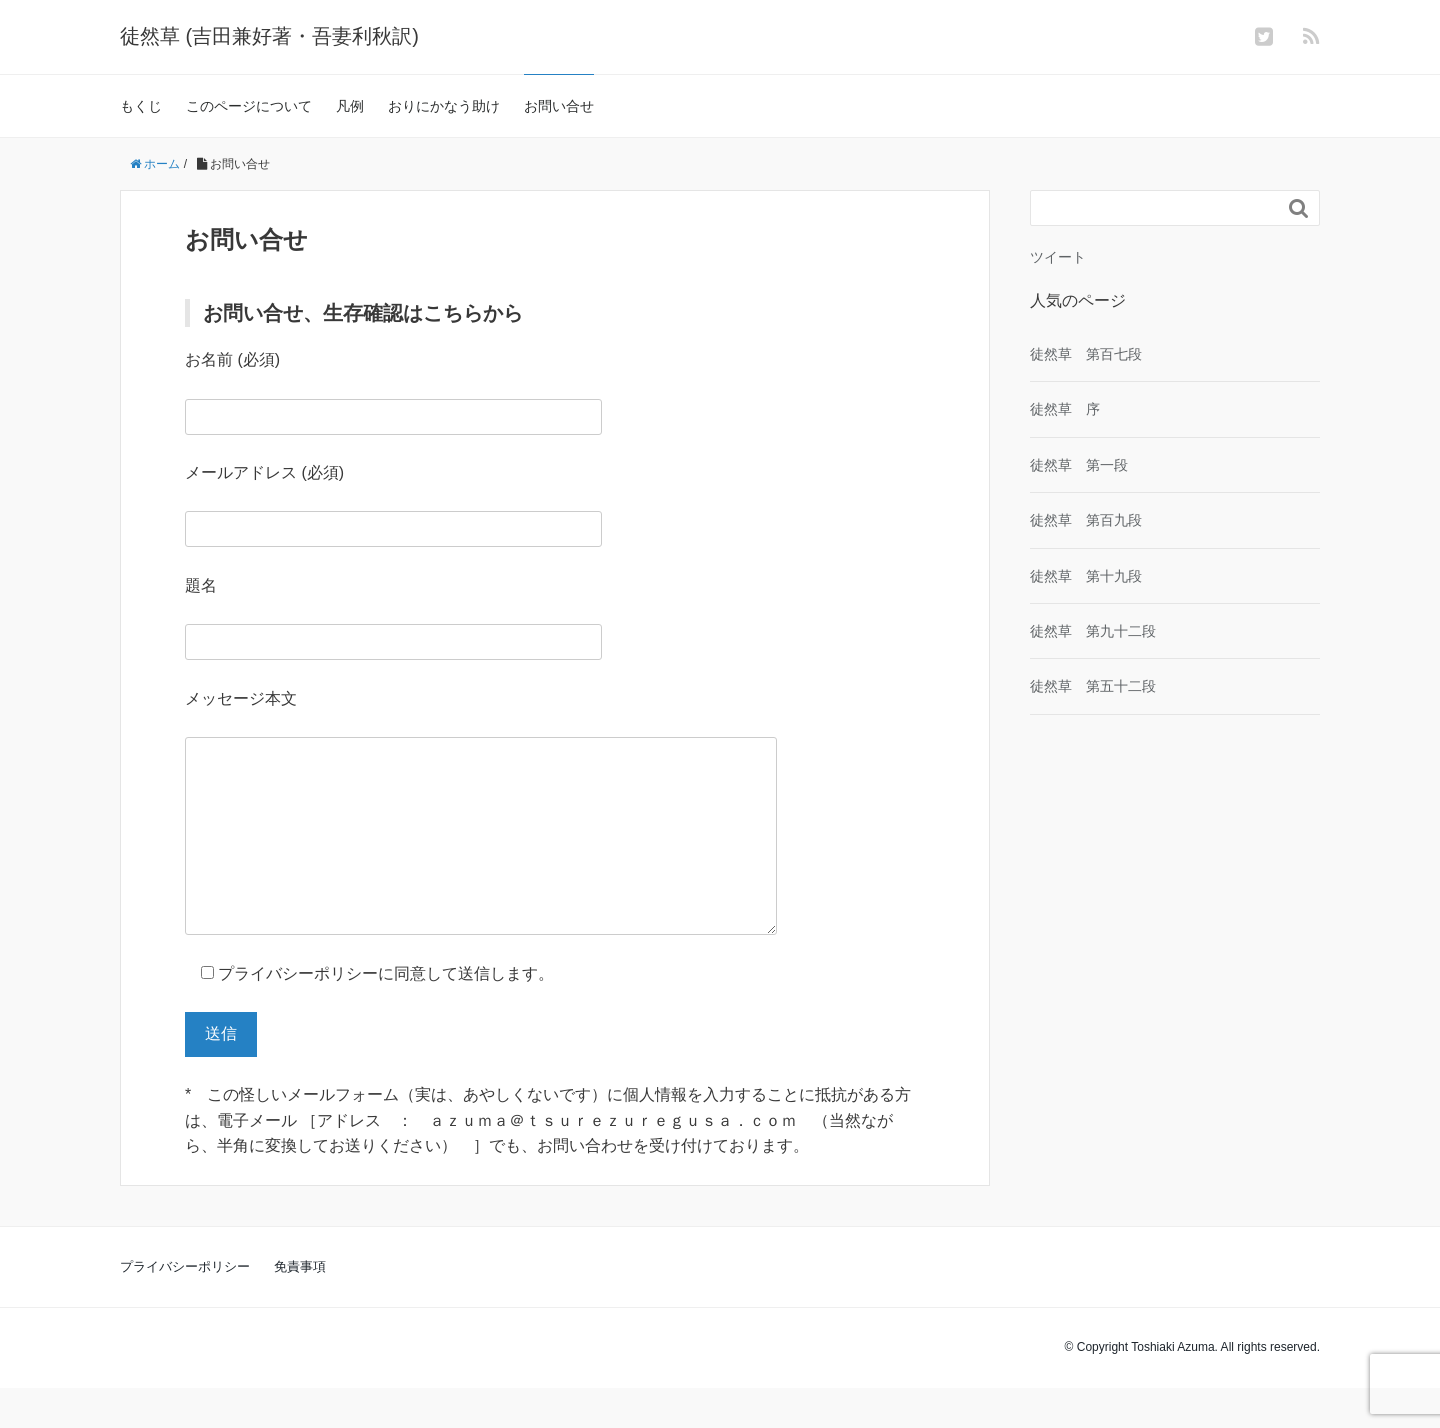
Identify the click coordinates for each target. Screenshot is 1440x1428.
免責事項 (300, 1306)
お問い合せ (559, 106)
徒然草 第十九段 (1086, 576)
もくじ (141, 106)
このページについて (249, 106)
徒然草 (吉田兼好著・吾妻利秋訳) (269, 36)
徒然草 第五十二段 (1093, 686)
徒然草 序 (1065, 409)
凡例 (350, 106)
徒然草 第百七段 (1086, 354)
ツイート (1058, 257)
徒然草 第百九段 (1086, 520)
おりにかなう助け (444, 106)
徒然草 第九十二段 (1093, 631)
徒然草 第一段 (1079, 465)
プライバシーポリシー (185, 1306)
